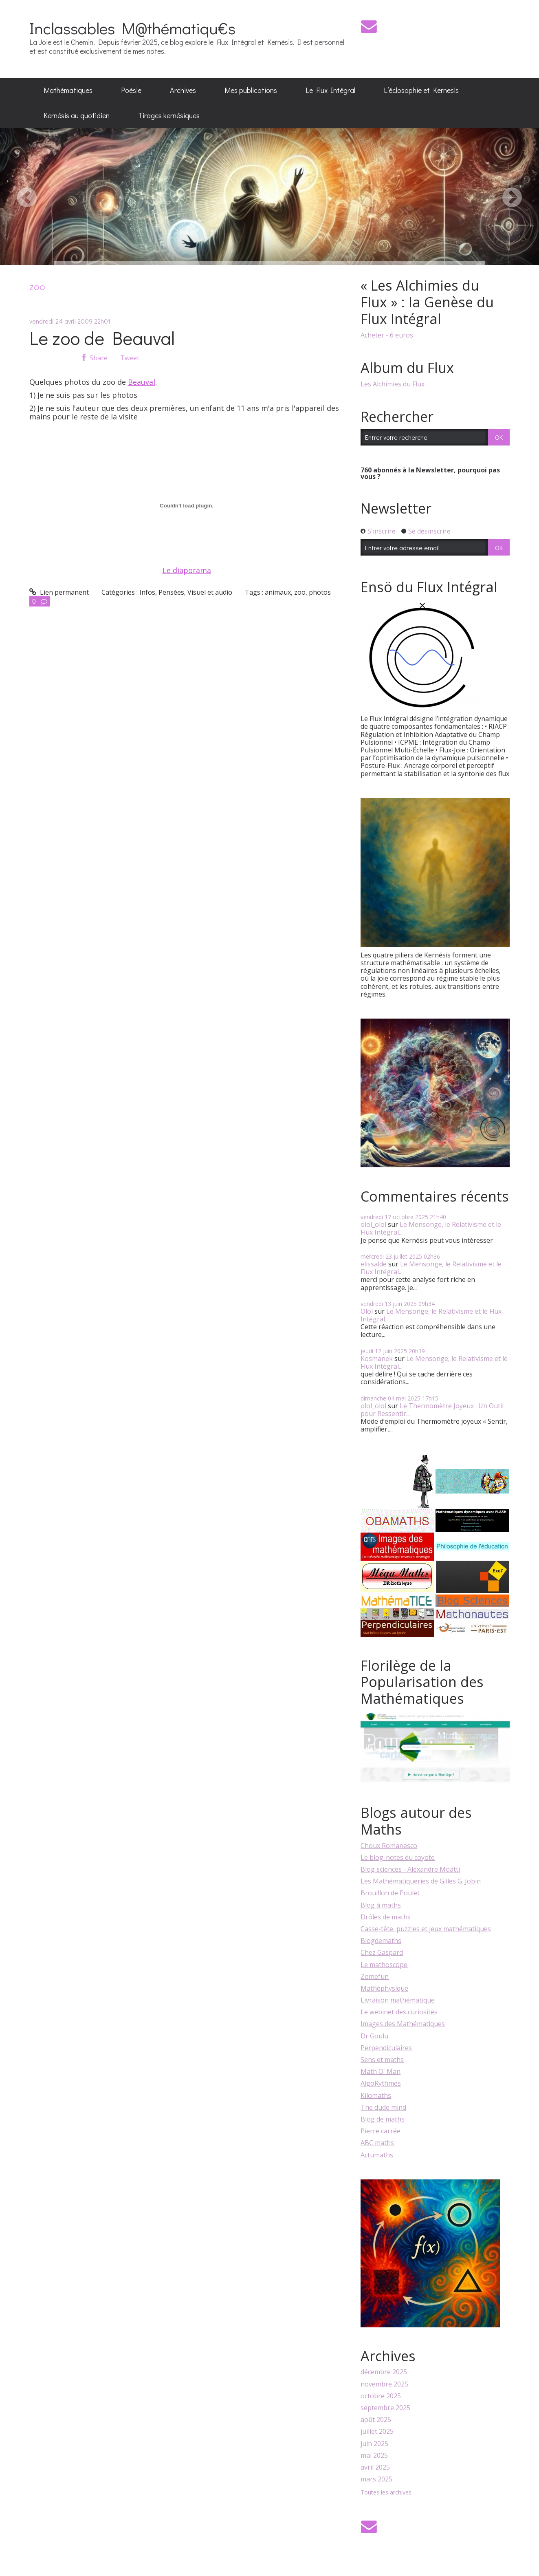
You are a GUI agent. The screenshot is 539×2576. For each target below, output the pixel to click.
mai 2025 (374, 2455)
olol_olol (373, 1224)
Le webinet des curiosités (399, 2011)
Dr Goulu (374, 2035)
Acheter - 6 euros (387, 335)
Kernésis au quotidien (77, 115)
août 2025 (376, 2420)
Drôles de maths (386, 1916)
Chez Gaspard (382, 1952)
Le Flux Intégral (330, 90)
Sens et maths (382, 2059)
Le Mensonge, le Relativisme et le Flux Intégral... (431, 1228)
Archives (183, 90)
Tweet (129, 357)
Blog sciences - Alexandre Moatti (410, 1869)
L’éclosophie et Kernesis (421, 90)
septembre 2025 (385, 2408)
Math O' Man (380, 2071)
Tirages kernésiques (169, 115)
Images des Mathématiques (403, 2023)
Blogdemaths (381, 1940)
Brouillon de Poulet (390, 1892)
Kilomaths (376, 2095)
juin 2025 (374, 2444)
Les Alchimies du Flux (393, 383)
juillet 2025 (377, 2431)
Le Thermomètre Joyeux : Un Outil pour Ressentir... (432, 1409)
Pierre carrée (380, 2130)
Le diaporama (187, 570)
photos (320, 592)
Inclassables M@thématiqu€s (132, 28)
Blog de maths (383, 2119)
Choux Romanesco (389, 1845)
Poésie (131, 90)
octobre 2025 (381, 2396)
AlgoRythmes (381, 2083)
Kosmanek (377, 1358)
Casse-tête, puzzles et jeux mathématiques (426, 1928)
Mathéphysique (384, 1988)
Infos (147, 592)
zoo (300, 592)
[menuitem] (68, 90)
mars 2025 (376, 2479)
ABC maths (377, 2142)
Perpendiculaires (386, 2047)
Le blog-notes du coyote (398, 1857)
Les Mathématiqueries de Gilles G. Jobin (421, 1881)
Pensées (171, 592)
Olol (367, 1311)
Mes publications (250, 90)
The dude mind (383, 2107)
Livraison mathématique (398, 2000)
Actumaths (377, 2154)
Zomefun (375, 1976)
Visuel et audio (209, 592)
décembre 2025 (384, 2372)
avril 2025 (375, 2467)
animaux (278, 592)
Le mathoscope (384, 1964)
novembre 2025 (384, 2384)
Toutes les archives (386, 2492)
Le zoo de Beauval (102, 338)
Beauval (141, 382)
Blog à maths (381, 1905)
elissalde (374, 1263)
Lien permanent (59, 592)
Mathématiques (68, 90)
